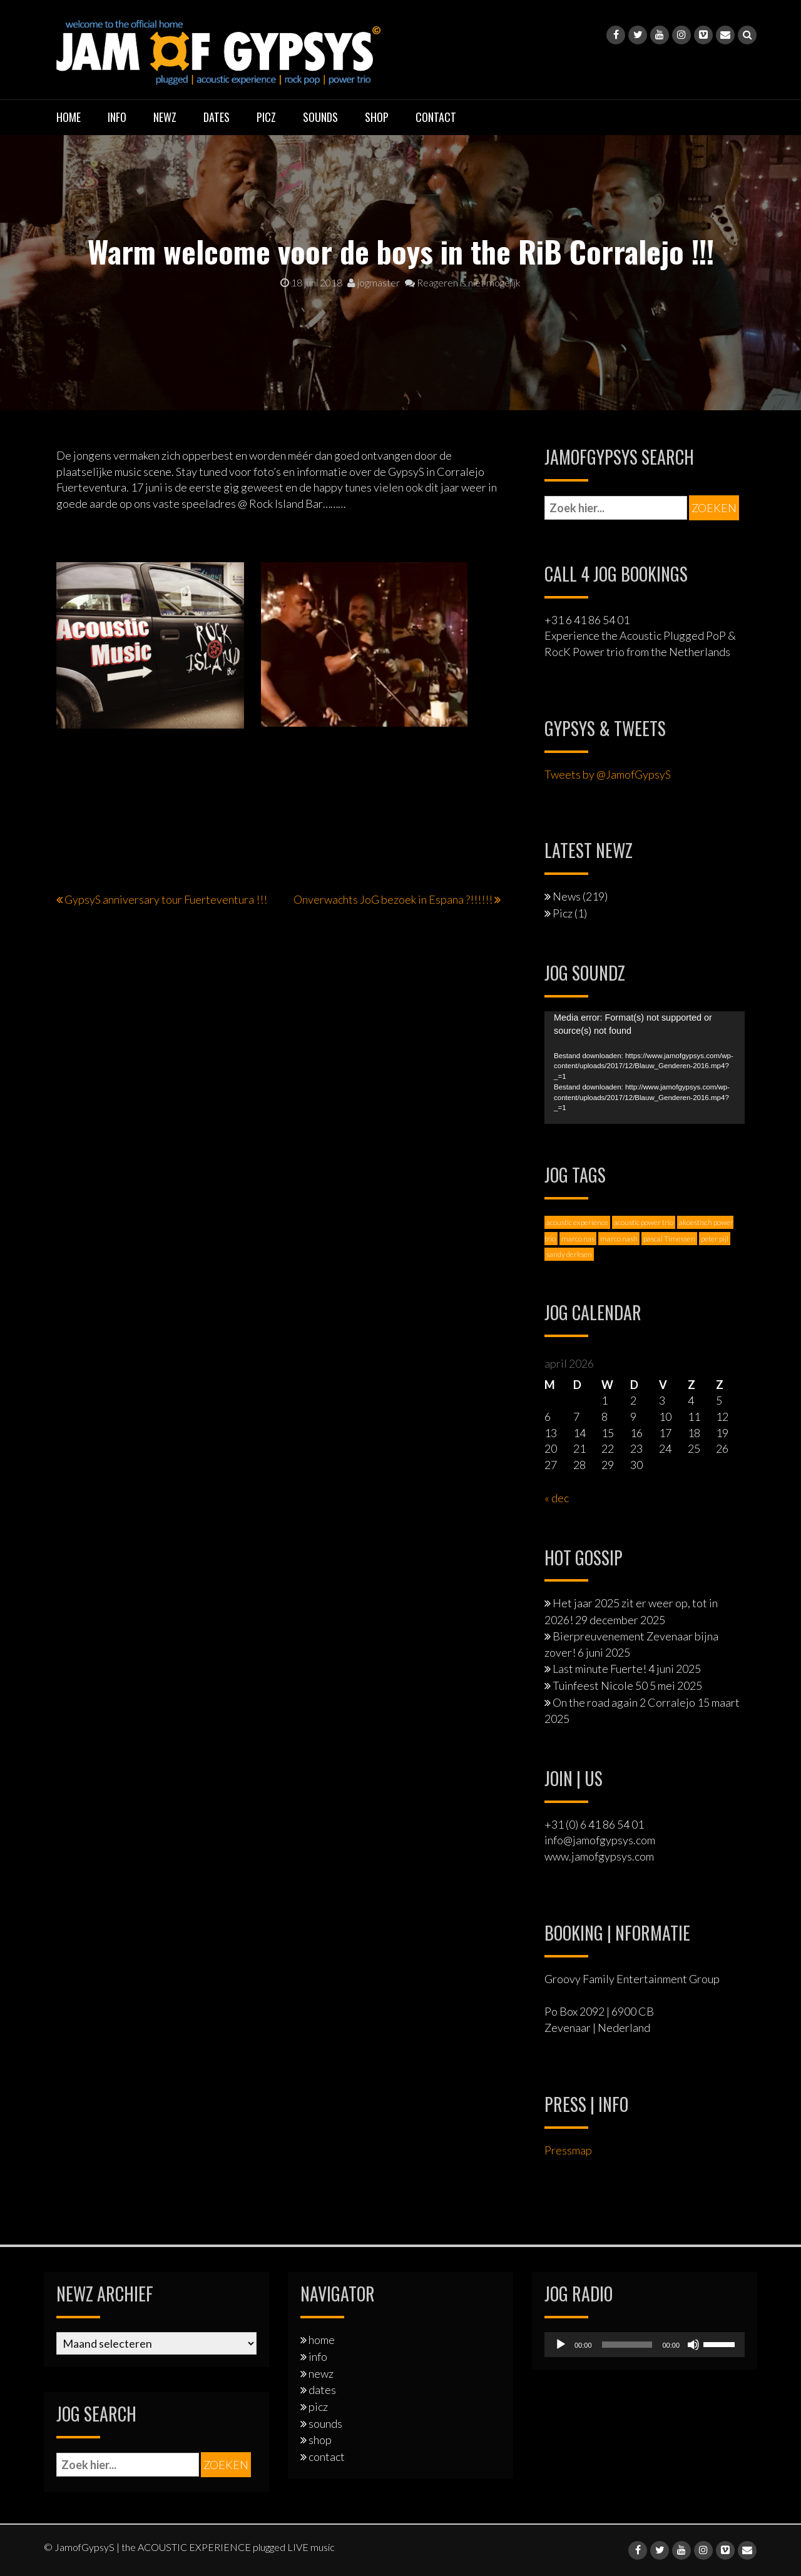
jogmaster (373, 282)
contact (436, 117)
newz (164, 117)
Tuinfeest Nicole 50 (600, 1685)
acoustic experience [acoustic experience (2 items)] (577, 1222)
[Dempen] (693, 2344)
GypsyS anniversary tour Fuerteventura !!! (165, 899)
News (567, 896)
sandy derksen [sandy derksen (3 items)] (569, 1254)
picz (266, 117)
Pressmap (568, 2150)
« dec (556, 1498)
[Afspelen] (560, 2344)
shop (377, 117)
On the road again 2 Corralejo (624, 1702)
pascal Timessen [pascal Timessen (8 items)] (669, 1238)
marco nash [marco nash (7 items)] (619, 1238)
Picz (563, 913)
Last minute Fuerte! (599, 1668)
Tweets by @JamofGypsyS (607, 774)
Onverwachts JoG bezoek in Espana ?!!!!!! (392, 899)
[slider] (627, 2344)
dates (216, 117)
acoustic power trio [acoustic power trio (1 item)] (643, 1222)
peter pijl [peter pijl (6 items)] (714, 1238)
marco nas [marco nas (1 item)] (577, 1238)
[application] (644, 1067)
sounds (320, 117)
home (68, 117)
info (117, 117)
